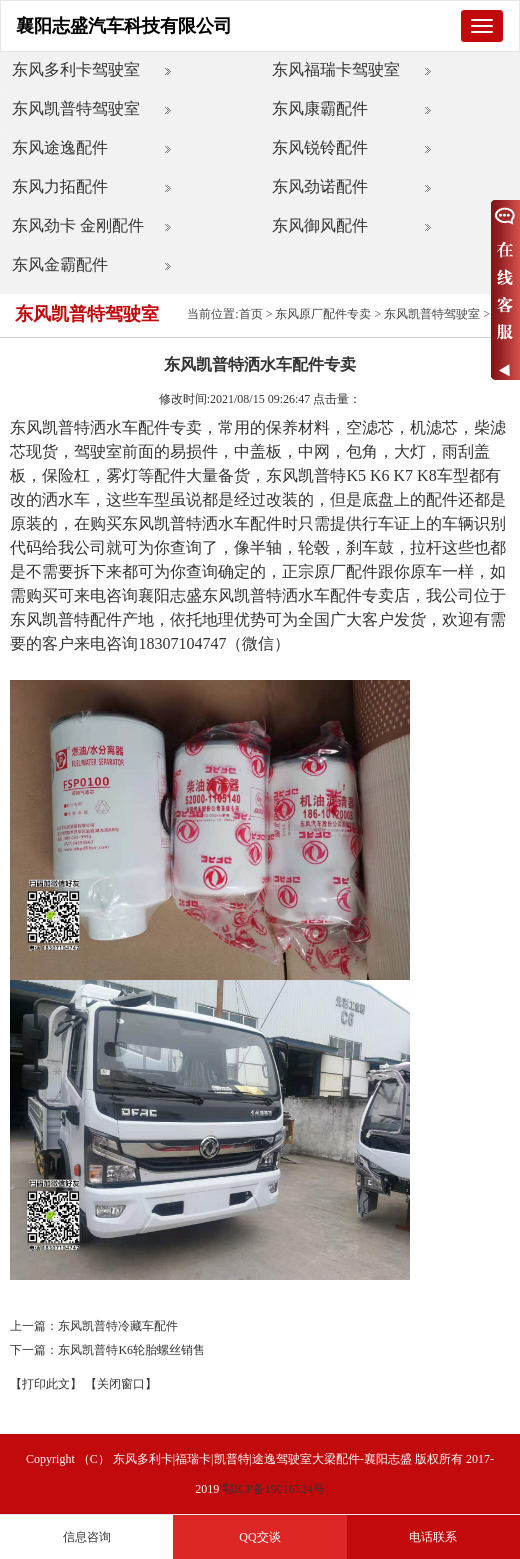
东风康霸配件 (320, 108)
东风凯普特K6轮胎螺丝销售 (131, 1350)
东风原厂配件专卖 (323, 314)
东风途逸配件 (60, 147)
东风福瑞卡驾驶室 (336, 69)
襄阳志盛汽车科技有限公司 (124, 26)
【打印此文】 (46, 1384)
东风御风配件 (320, 225)
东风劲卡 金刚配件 (78, 225)
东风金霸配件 (60, 264)
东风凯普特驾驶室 (76, 108)
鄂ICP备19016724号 (273, 1489)
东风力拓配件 (60, 186)
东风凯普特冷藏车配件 (118, 1326)
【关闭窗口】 (121, 1384)
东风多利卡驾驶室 (76, 69)
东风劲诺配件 (320, 186)
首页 (251, 314)
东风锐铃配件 (320, 147)
